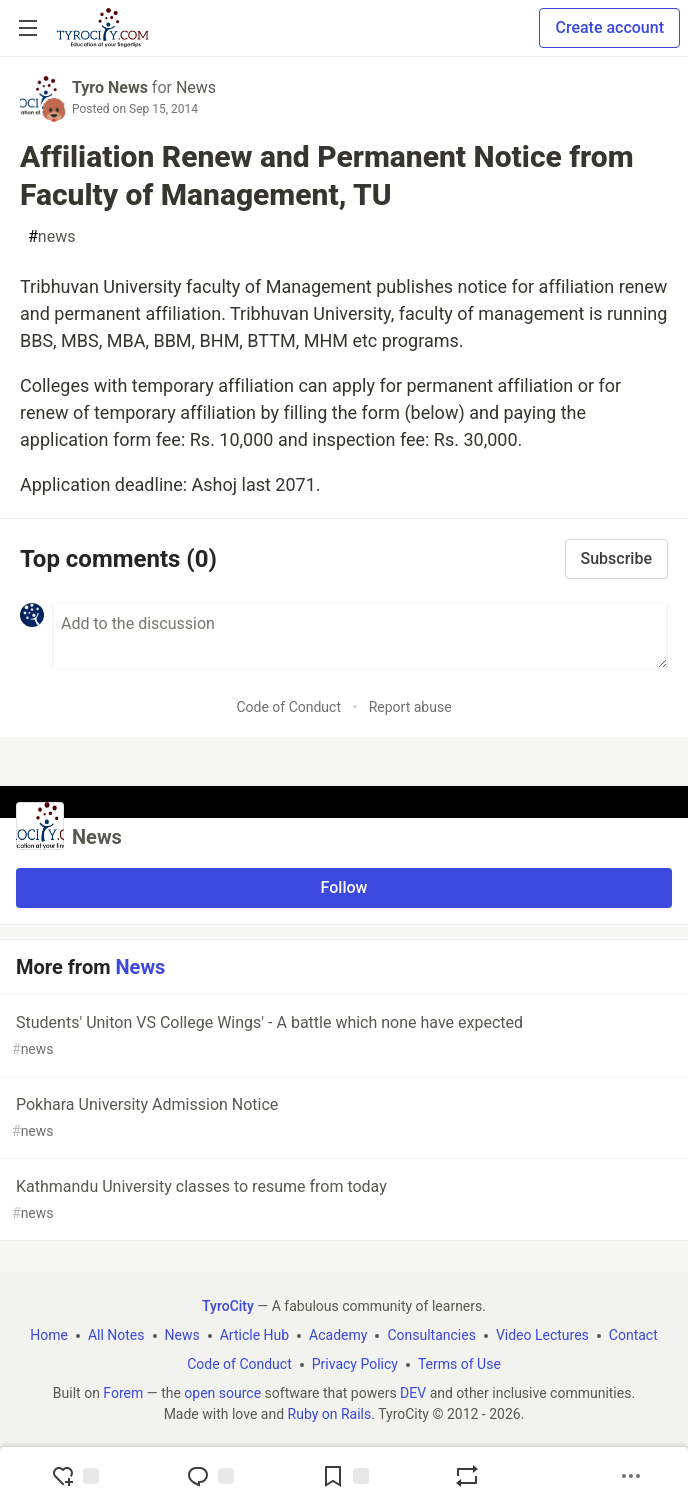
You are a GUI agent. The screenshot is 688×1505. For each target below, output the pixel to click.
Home (49, 1335)
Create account (609, 27)
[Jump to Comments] (210, 1476)
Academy (338, 1335)
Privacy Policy (355, 1364)
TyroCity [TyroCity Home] (228, 1306)
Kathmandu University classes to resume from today (342, 1200)
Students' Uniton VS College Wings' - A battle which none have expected (342, 1036)
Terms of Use (459, 1364)
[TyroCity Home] (102, 28)
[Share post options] (631, 1476)
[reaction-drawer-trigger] (75, 1476)
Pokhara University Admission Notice (342, 1118)
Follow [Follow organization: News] (344, 887)
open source (222, 1393)
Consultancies (431, 1335)
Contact (633, 1335)
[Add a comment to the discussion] (360, 636)
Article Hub (254, 1335)
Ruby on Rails (330, 1414)
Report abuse (410, 707)
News (196, 87)
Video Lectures (542, 1335)
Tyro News (110, 87)
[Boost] (467, 1476)
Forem (123, 1393)
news (51, 237)
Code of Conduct (288, 707)
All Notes (116, 1335)
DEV (413, 1393)
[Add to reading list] (345, 1476)
